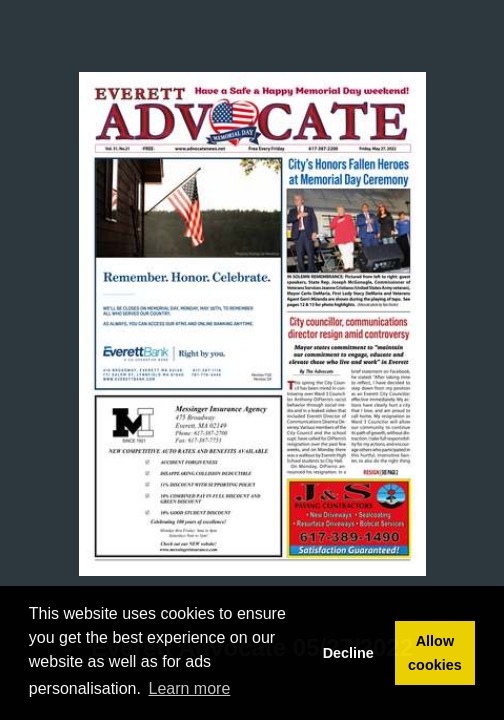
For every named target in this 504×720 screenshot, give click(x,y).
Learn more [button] (190, 688)
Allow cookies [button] (435, 653)
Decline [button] (348, 653)
